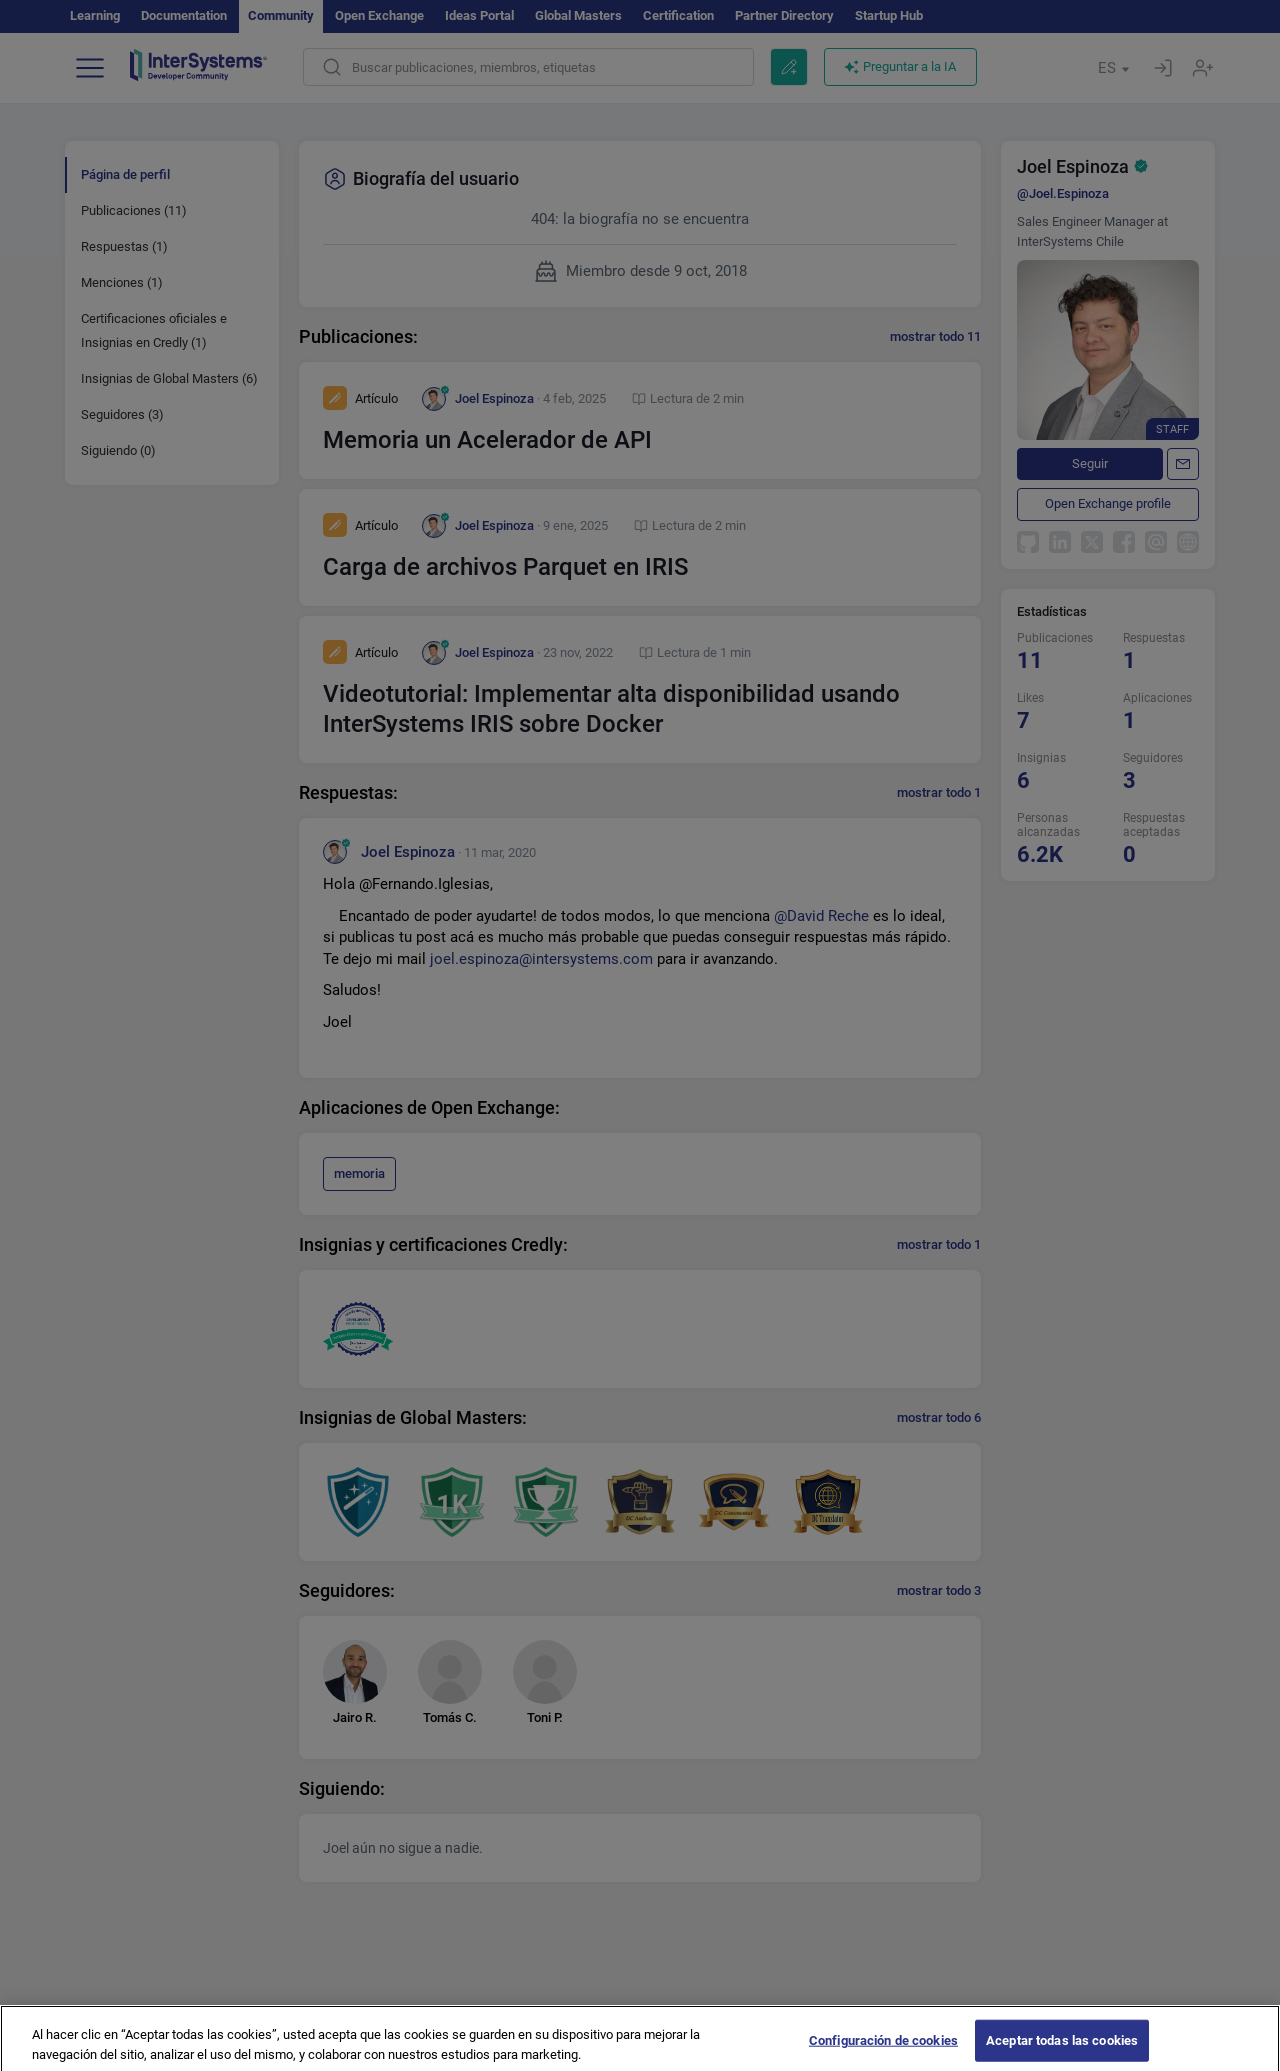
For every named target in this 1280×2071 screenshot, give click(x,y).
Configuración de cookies (883, 2050)
